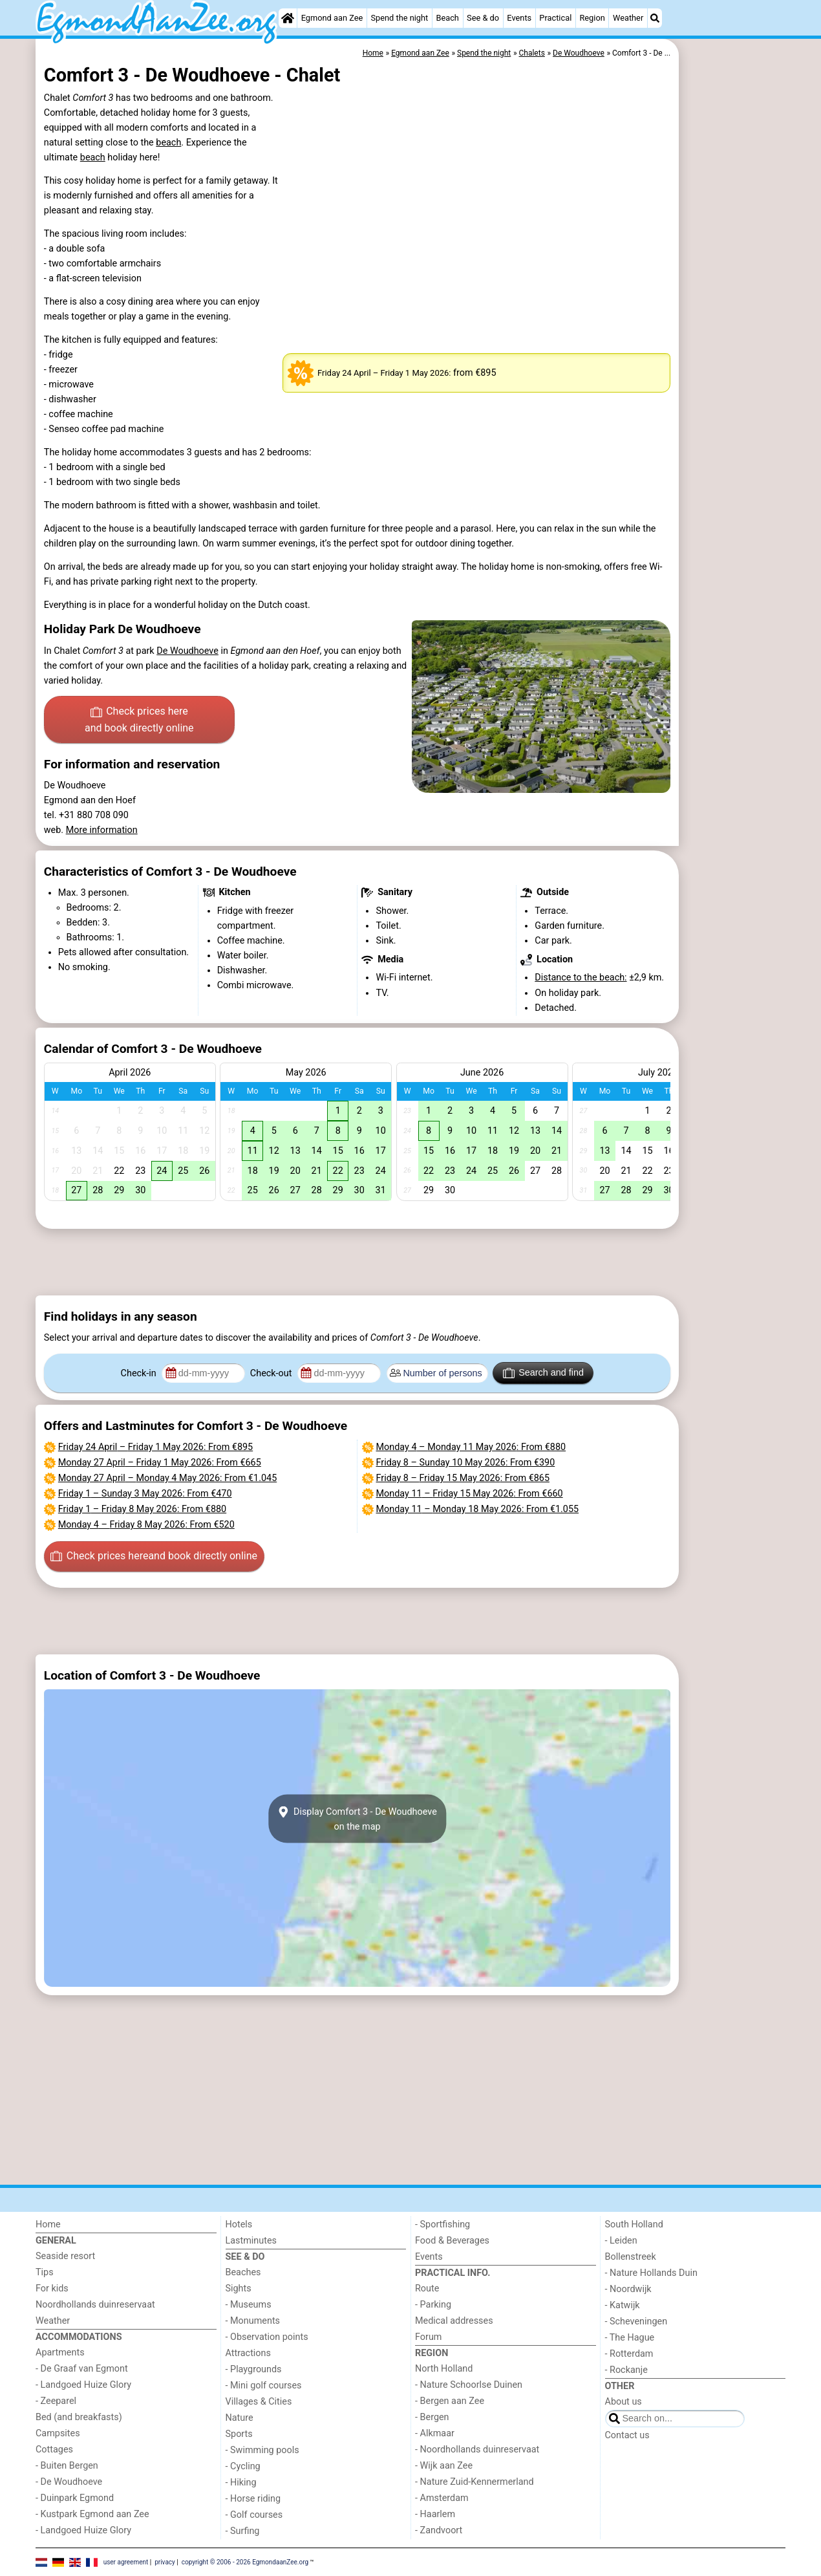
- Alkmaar (434, 2433)
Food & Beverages (452, 2240)
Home (48, 2224)
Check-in (140, 1373)
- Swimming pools (262, 2450)
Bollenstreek (630, 2256)
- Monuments (253, 2320)
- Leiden (621, 2240)
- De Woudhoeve (69, 2481)
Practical (555, 18)
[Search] (655, 18)
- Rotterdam (629, 2353)
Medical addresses (454, 2320)
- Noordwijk (628, 2289)
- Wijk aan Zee (444, 2465)
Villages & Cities (259, 2401)
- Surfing (243, 2531)
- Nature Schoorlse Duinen (468, 2384)
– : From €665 (159, 1462)
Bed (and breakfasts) (79, 2417)
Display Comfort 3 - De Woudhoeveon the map (357, 1819)
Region (591, 18)
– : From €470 (145, 1493)
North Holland (444, 2368)
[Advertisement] (733, 336)
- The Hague (630, 2337)
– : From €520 (146, 1524)
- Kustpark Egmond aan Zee (92, 2514)
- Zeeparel (56, 2401)
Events (519, 18)
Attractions (248, 2353)
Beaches (243, 2272)
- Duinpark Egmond (75, 2498)
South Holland (634, 2224)
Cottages (54, 2449)
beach (168, 142)
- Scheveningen (636, 2321)
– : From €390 (465, 1462)
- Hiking (241, 2482)
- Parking (433, 2304)
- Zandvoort (438, 2530)
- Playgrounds (254, 2369)
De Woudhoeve (187, 650)
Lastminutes (251, 2240)
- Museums (249, 2304)
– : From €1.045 (167, 1478)
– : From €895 (155, 1447)
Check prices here (139, 720)
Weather (628, 18)
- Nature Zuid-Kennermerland (474, 2481)
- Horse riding (253, 2498)
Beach (447, 18)
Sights (238, 2288)
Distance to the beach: (580, 977)
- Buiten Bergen (67, 2465)
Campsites (58, 2433)
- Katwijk (622, 2305)
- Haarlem (435, 2514)
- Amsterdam (442, 2498)
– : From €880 (142, 1509)
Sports (239, 2434)
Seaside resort (65, 2256)
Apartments (60, 2352)
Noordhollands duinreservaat (95, 2304)
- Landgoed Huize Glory (83, 2384)
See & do (483, 18)
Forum (428, 2337)
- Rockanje (626, 2370)
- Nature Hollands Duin (651, 2273)
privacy (165, 2561)
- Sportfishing (442, 2224)
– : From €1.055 (477, 1509)
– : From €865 (462, 1478)
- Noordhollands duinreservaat (477, 2449)
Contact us (627, 2435)
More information (102, 830)
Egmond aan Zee (332, 18)
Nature (239, 2417)
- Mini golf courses (264, 2385)
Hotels (239, 2224)
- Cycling (243, 2466)
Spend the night (399, 18)
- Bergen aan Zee (449, 2401)
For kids (52, 2288)
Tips (45, 2272)
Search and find (543, 1373)
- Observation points (267, 2337)
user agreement (126, 2561)
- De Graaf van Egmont (82, 2368)
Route (427, 2288)
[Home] (288, 18)
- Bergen (432, 2417)
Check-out (272, 1373)
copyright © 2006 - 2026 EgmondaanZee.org (245, 2561)
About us (623, 2401)
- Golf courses (254, 2514)
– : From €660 (469, 1493)
